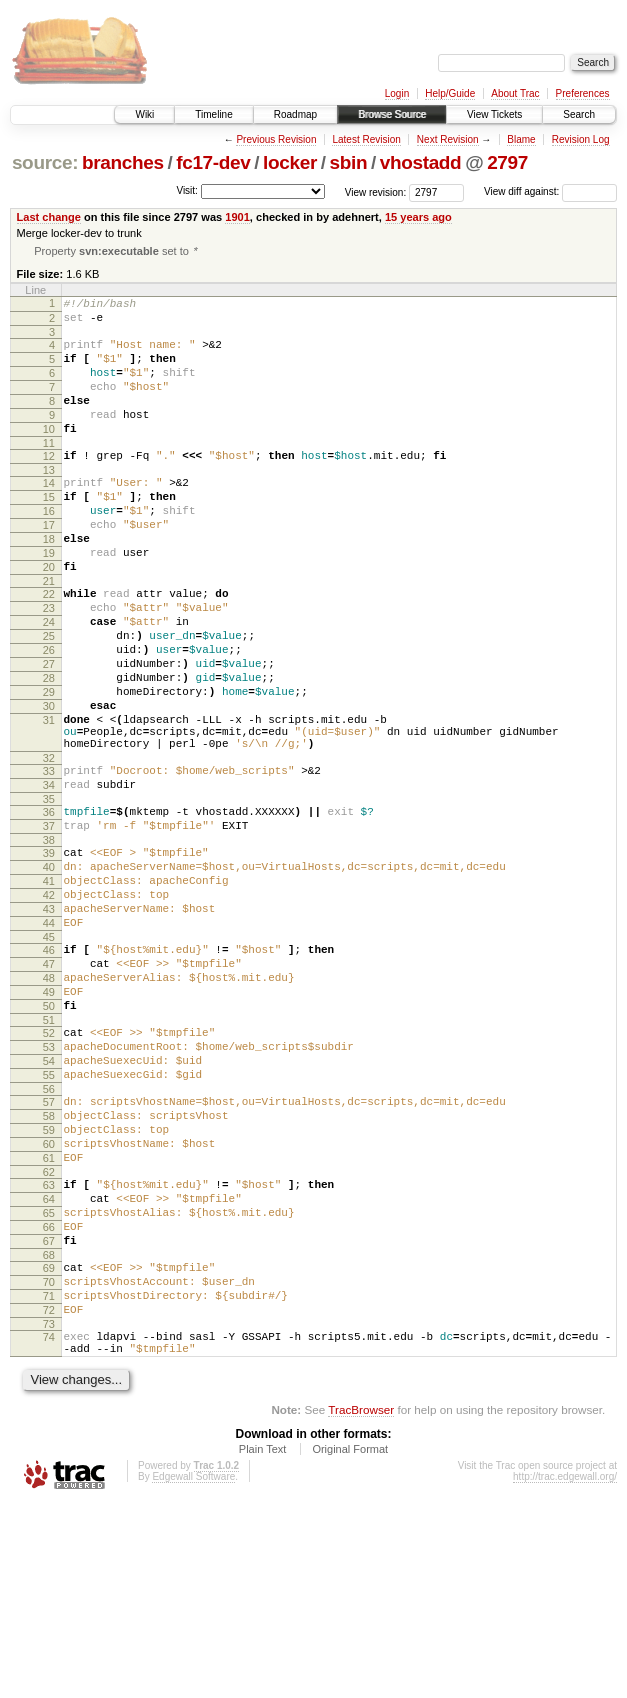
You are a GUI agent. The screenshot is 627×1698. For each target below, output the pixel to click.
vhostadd (421, 162)
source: (45, 162)
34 (49, 877)
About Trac (515, 93)
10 (49, 455)
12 (49, 485)
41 (49, 988)
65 (49, 1380)
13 (49, 502)
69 (49, 1444)
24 (49, 681)
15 (49, 532)
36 (49, 907)
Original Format (350, 1643)
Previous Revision (276, 139)
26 (49, 715)
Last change (49, 217)
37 (49, 924)
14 (49, 515)
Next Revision (448, 139)
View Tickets (494, 114)
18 (49, 583)
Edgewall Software (193, 1670)
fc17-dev (213, 162)
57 (49, 1248)
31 (49, 800)
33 (49, 860)
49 (49, 1120)
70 (49, 1461)
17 (49, 566)
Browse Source (392, 114)
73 (49, 1512)
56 (49, 1235)
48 (49, 1103)
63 (49, 1346)
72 (49, 1495)
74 (49, 1525)
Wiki (144, 114)
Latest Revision (366, 139)
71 (49, 1478)
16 (49, 549)
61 (49, 1316)
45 (49, 1056)
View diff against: (550, 191)
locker (290, 162)
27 (49, 732)
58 (49, 1265)
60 (49, 1299)
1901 (237, 217)
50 (49, 1137)
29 (49, 766)
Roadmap (295, 114)
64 (49, 1363)
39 (49, 954)
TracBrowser (361, 1603)
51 (49, 1154)
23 (49, 664)
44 (49, 1039)
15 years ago (418, 217)
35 (49, 894)
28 (49, 749)
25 (49, 698)
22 (49, 647)
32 (49, 847)
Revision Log (581, 139)
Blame (521, 139)
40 (49, 971)
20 (49, 617)
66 (49, 1397)
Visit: (187, 190)
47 (49, 1086)
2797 (507, 162)
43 (49, 1022)
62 (49, 1333)
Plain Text (263, 1643)
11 (49, 472)
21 (49, 634)
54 (49, 1201)
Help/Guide (450, 93)
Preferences (583, 93)
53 (49, 1184)
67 (49, 1414)
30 (49, 783)
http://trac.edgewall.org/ (565, 1670)
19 (49, 600)
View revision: (376, 191)
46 (49, 1069)
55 (49, 1218)
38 (49, 941)
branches (123, 162)
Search (579, 114)
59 (49, 1282)
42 (49, 1005)
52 (49, 1167)
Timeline (213, 114)
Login (397, 93)
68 (49, 1431)
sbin (348, 162)
